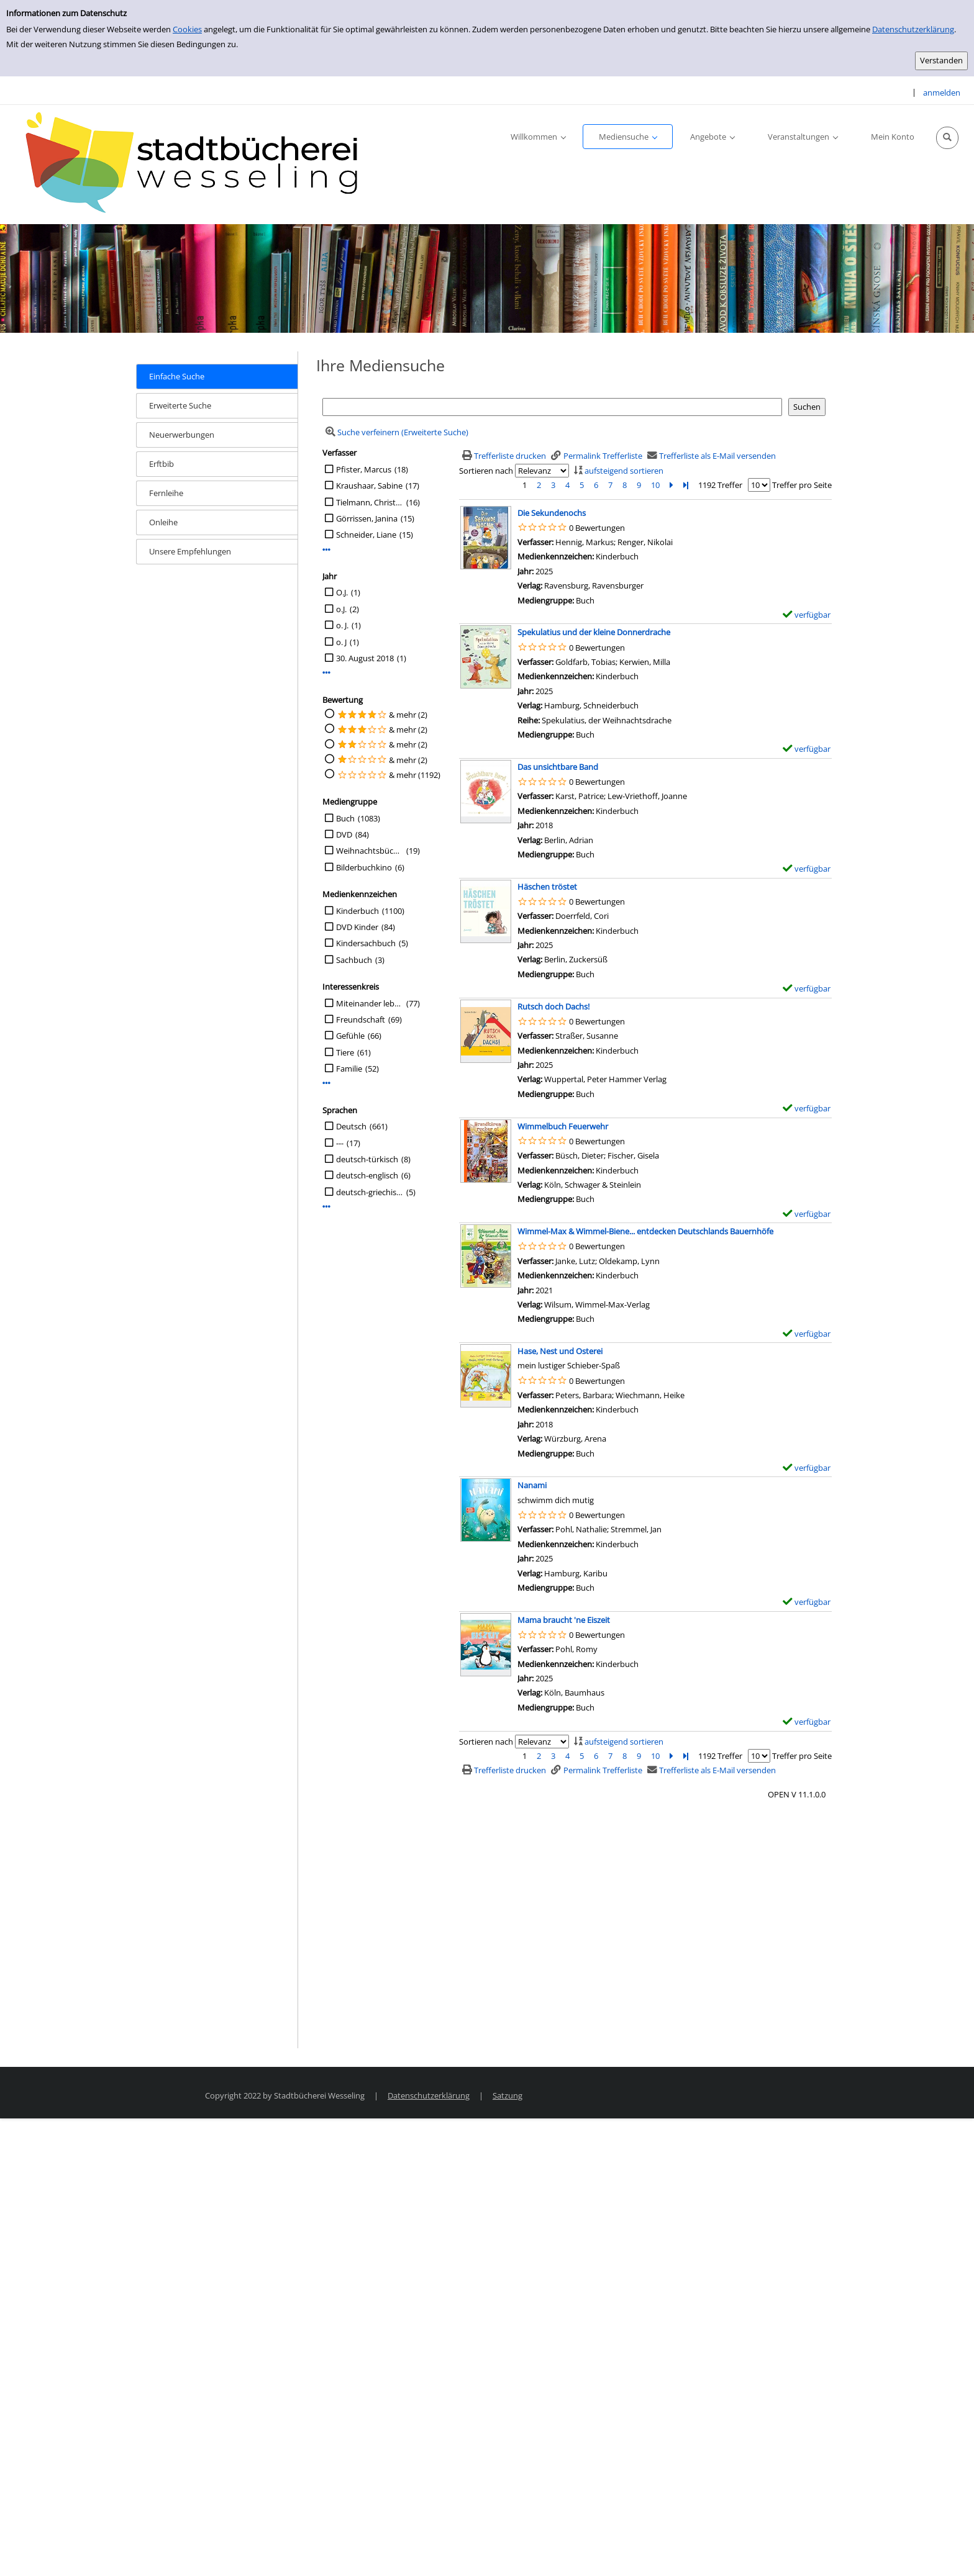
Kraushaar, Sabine (369, 485)
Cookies (187, 29)
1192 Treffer (720, 484)
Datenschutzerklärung (913, 29)
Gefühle (350, 1035)
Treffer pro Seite (802, 484)
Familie (349, 1068)
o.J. (341, 609)
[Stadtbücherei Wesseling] (198, 163)
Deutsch (351, 1126)
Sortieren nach (486, 470)
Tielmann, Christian (369, 502)
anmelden (941, 92)
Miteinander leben (369, 1003)
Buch (345, 818)
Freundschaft (360, 1019)
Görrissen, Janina (367, 518)
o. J (341, 642)
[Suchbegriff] (552, 407)
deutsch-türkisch (367, 1159)
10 (655, 484)
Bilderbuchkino (364, 867)
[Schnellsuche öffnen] (947, 138)
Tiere (345, 1052)
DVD (344, 834)
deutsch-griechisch (369, 1192)
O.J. (342, 592)
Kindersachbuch (366, 943)
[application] (537, 136)
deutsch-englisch (367, 1175)
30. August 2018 (365, 658)
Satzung (507, 2095)
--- (340, 1143)
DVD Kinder (357, 927)
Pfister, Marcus (363, 469)
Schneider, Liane (366, 534)
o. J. (342, 625)
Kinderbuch (357, 910)
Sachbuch (354, 959)
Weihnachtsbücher (369, 850)
